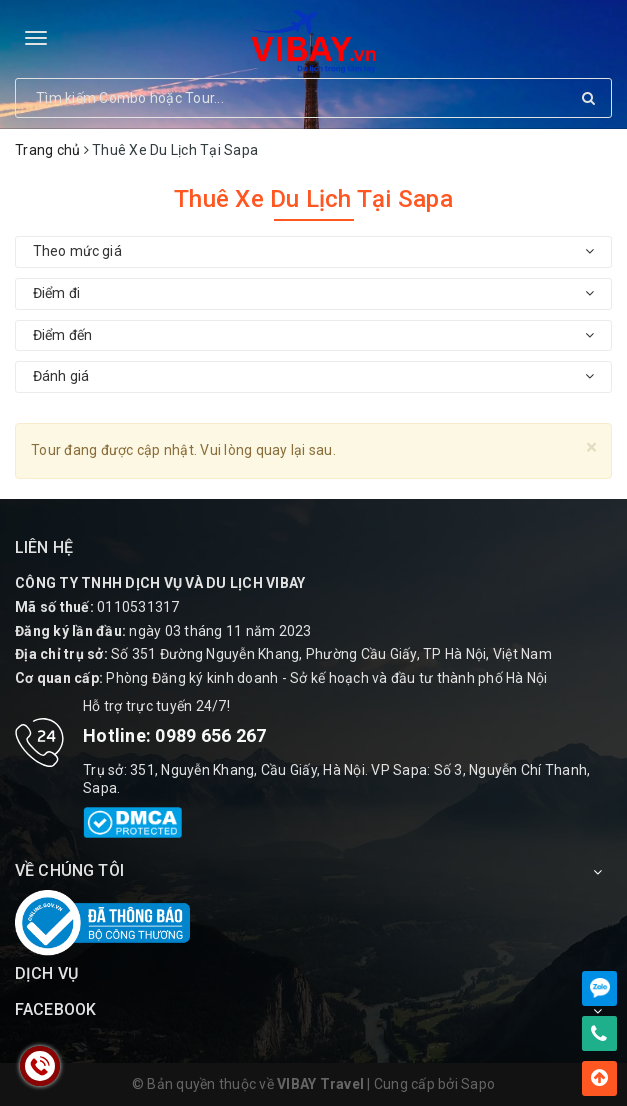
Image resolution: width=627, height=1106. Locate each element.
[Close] (591, 447)
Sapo (478, 1084)
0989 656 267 (210, 735)
